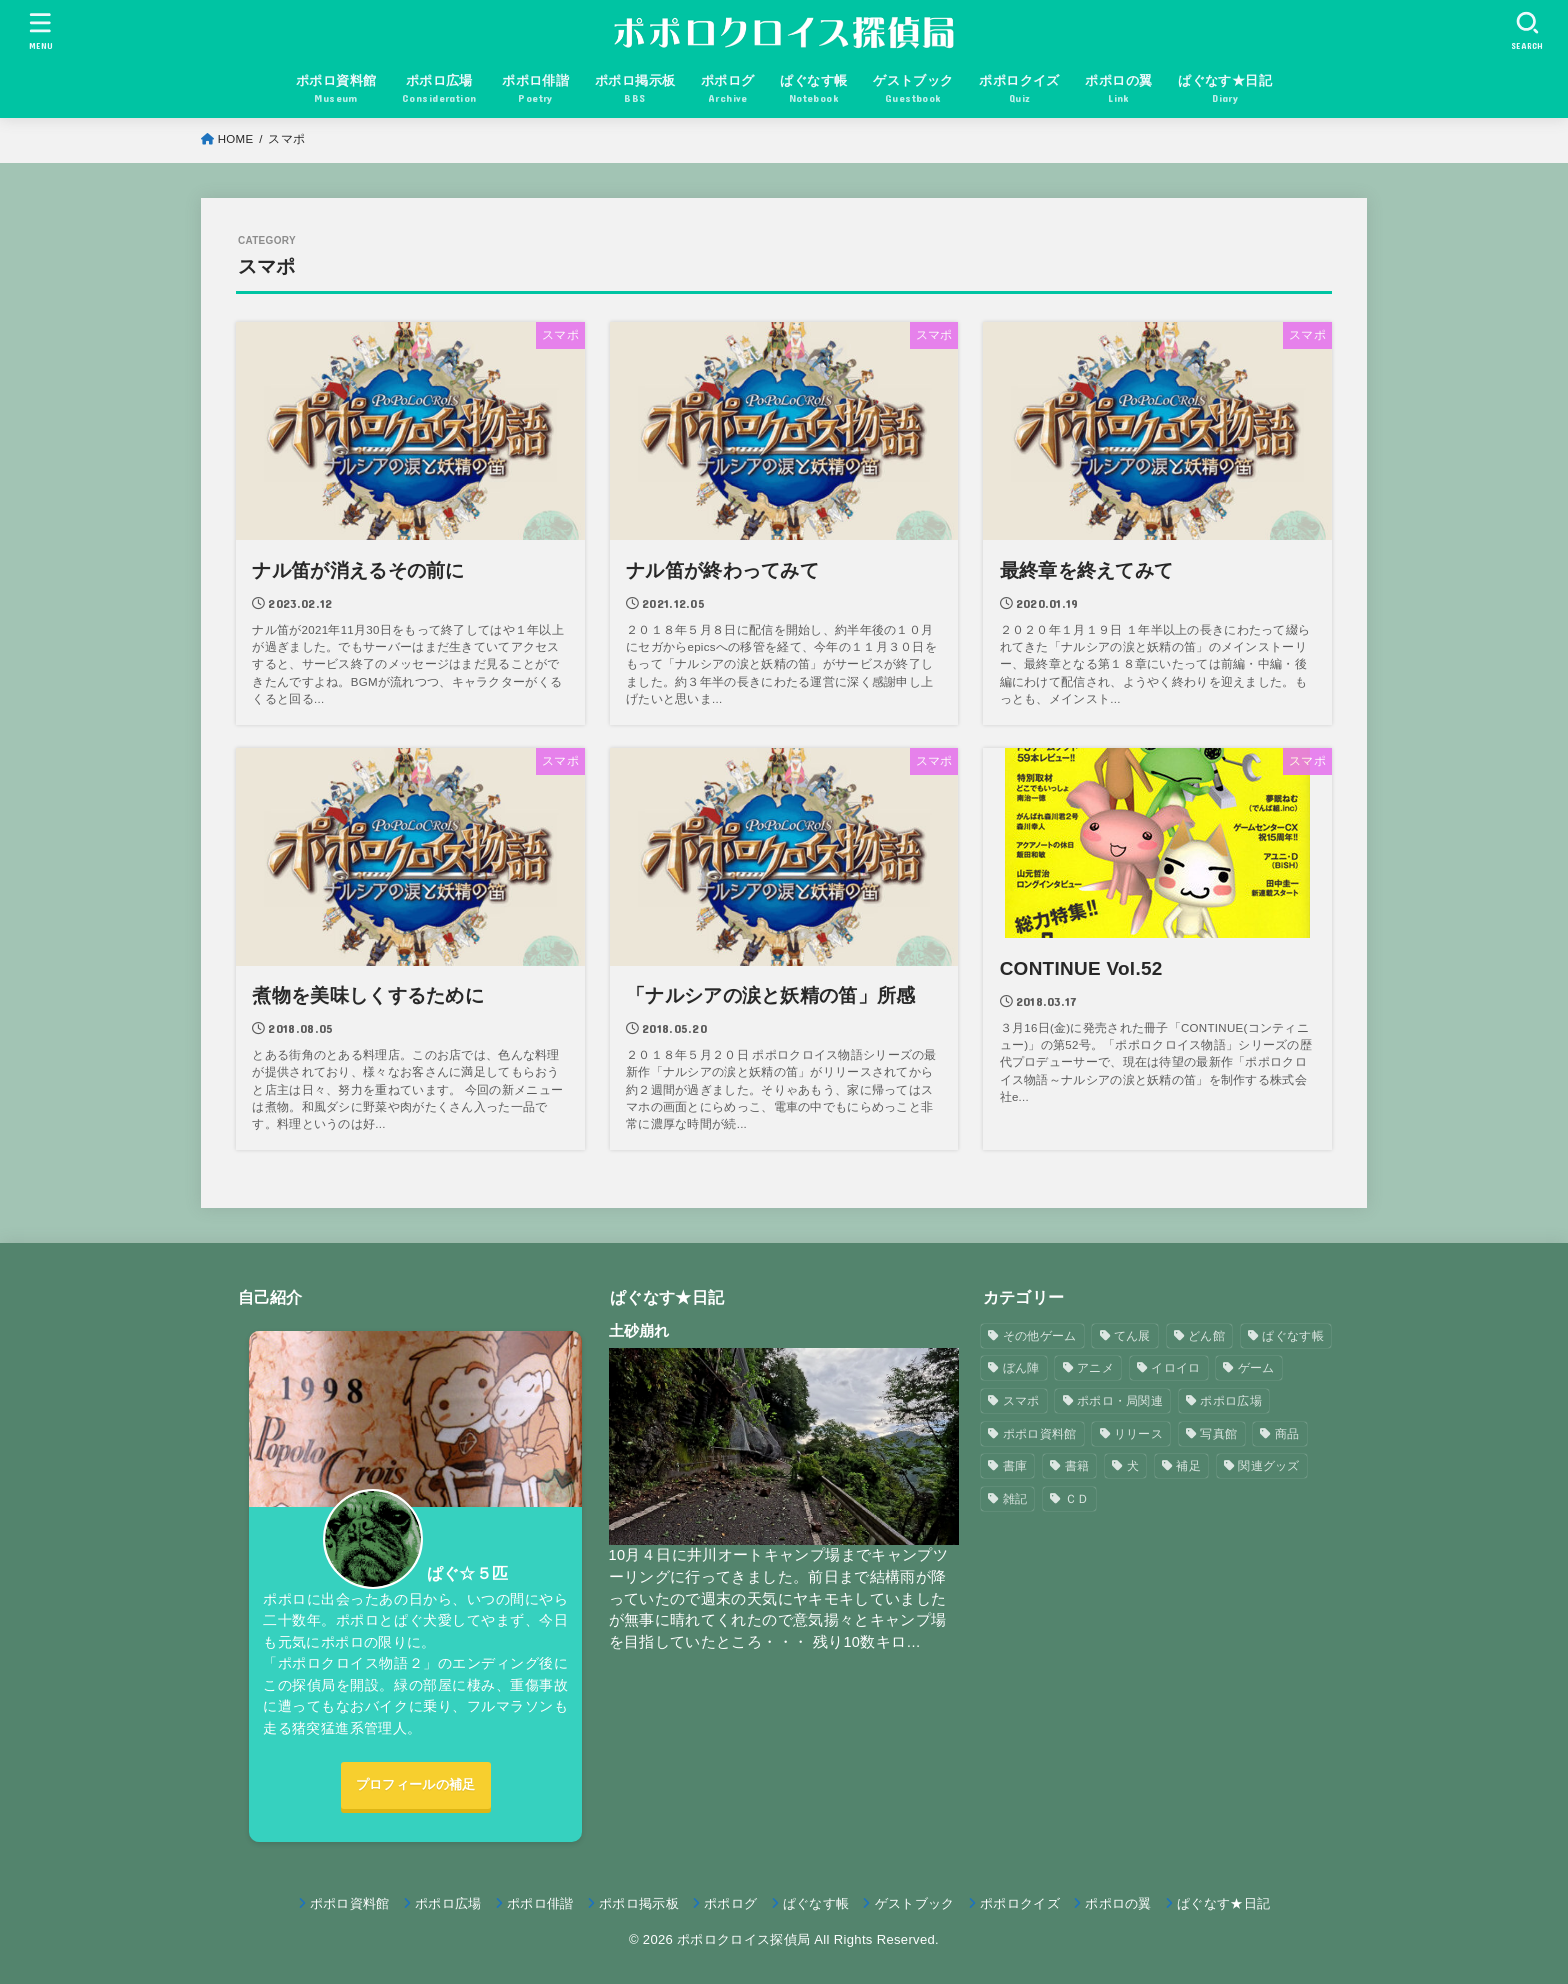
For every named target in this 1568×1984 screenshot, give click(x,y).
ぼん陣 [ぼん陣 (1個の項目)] (1021, 1368)
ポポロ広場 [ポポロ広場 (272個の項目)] (1231, 1401)
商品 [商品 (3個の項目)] (1287, 1434)
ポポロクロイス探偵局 (743, 1939)
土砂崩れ (639, 1330)
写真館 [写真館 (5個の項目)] (1218, 1434)
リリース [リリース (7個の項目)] (1138, 1434)
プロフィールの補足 (416, 1784)
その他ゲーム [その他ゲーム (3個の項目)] (1040, 1336)
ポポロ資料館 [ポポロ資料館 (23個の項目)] (1040, 1434)
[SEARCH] (1527, 30)
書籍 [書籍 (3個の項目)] (1077, 1466)
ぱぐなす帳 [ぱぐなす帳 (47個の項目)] (1293, 1336)
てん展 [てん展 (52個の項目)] (1132, 1336)
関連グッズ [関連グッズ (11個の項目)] (1269, 1466)
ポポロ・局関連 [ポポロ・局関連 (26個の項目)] (1120, 1401)
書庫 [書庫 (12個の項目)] (1015, 1466)
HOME (236, 139)
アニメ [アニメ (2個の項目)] (1095, 1368)
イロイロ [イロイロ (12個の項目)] (1175, 1368)
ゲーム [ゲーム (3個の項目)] (1256, 1368)
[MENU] (40, 30)
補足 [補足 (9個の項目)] (1188, 1466)
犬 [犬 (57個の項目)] (1133, 1466)
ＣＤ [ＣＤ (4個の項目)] (1077, 1499)
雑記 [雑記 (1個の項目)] (1015, 1499)
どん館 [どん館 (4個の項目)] (1206, 1336)
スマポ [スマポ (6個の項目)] (1021, 1401)
